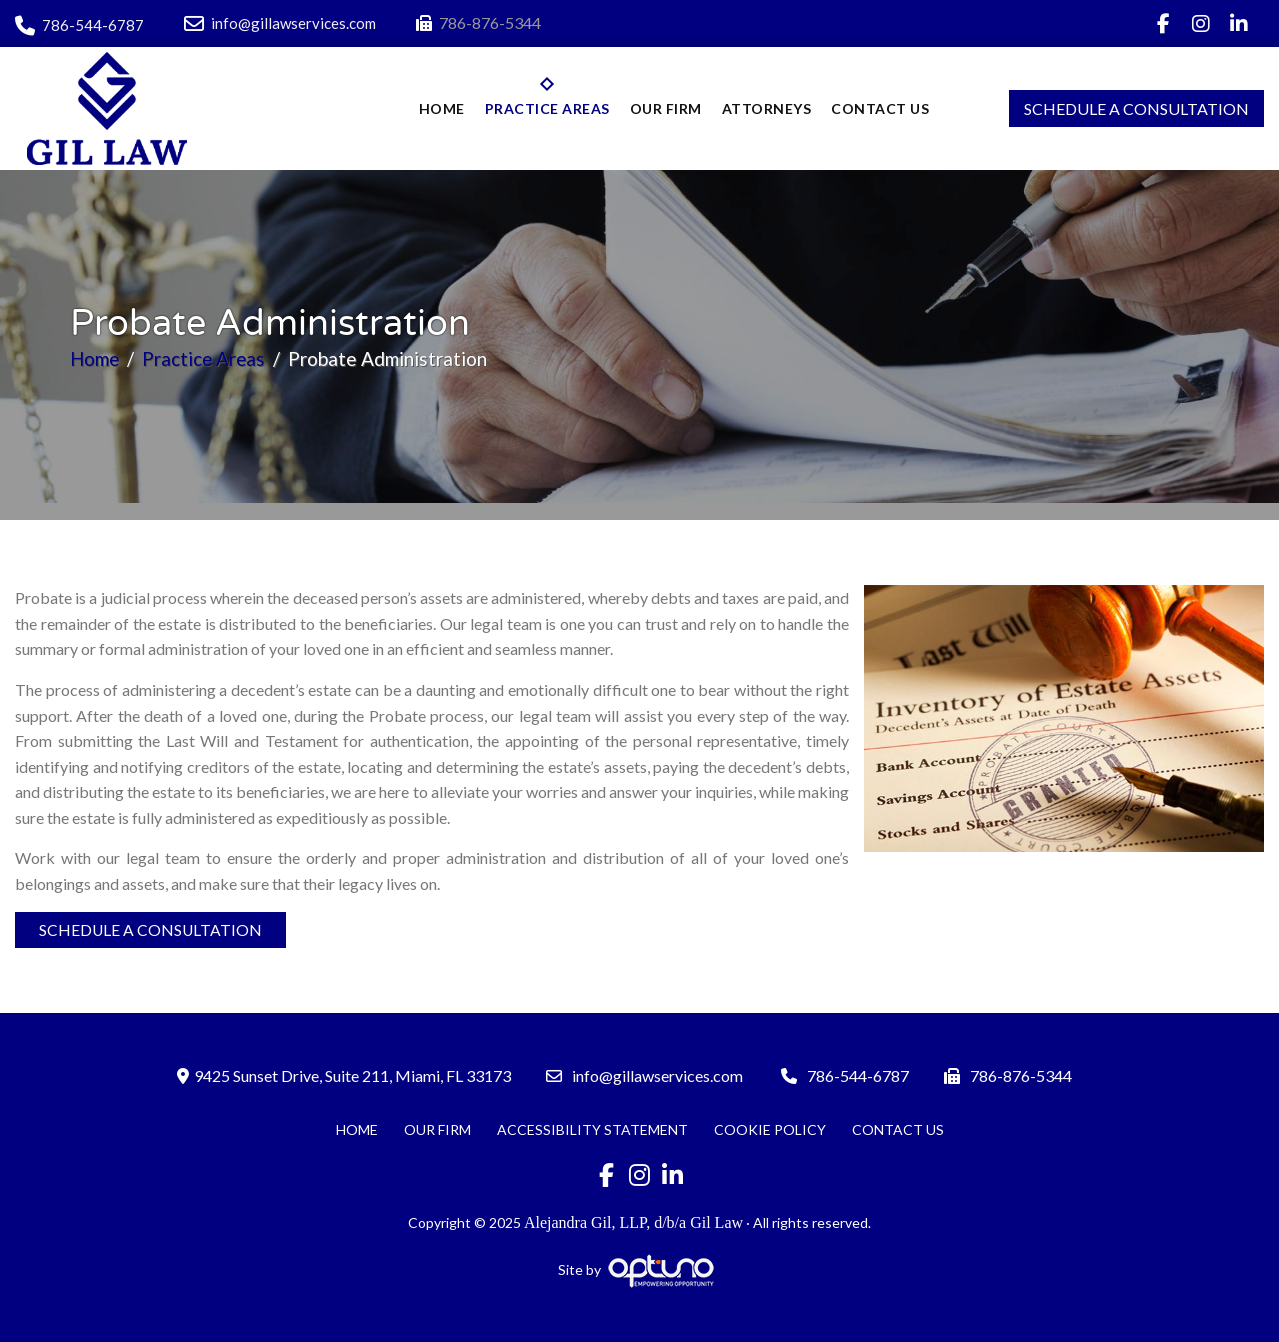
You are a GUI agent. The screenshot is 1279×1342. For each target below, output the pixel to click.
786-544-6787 (79, 25)
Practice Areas (206, 358)
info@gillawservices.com (280, 23)
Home (95, 358)
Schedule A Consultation (1136, 108)
